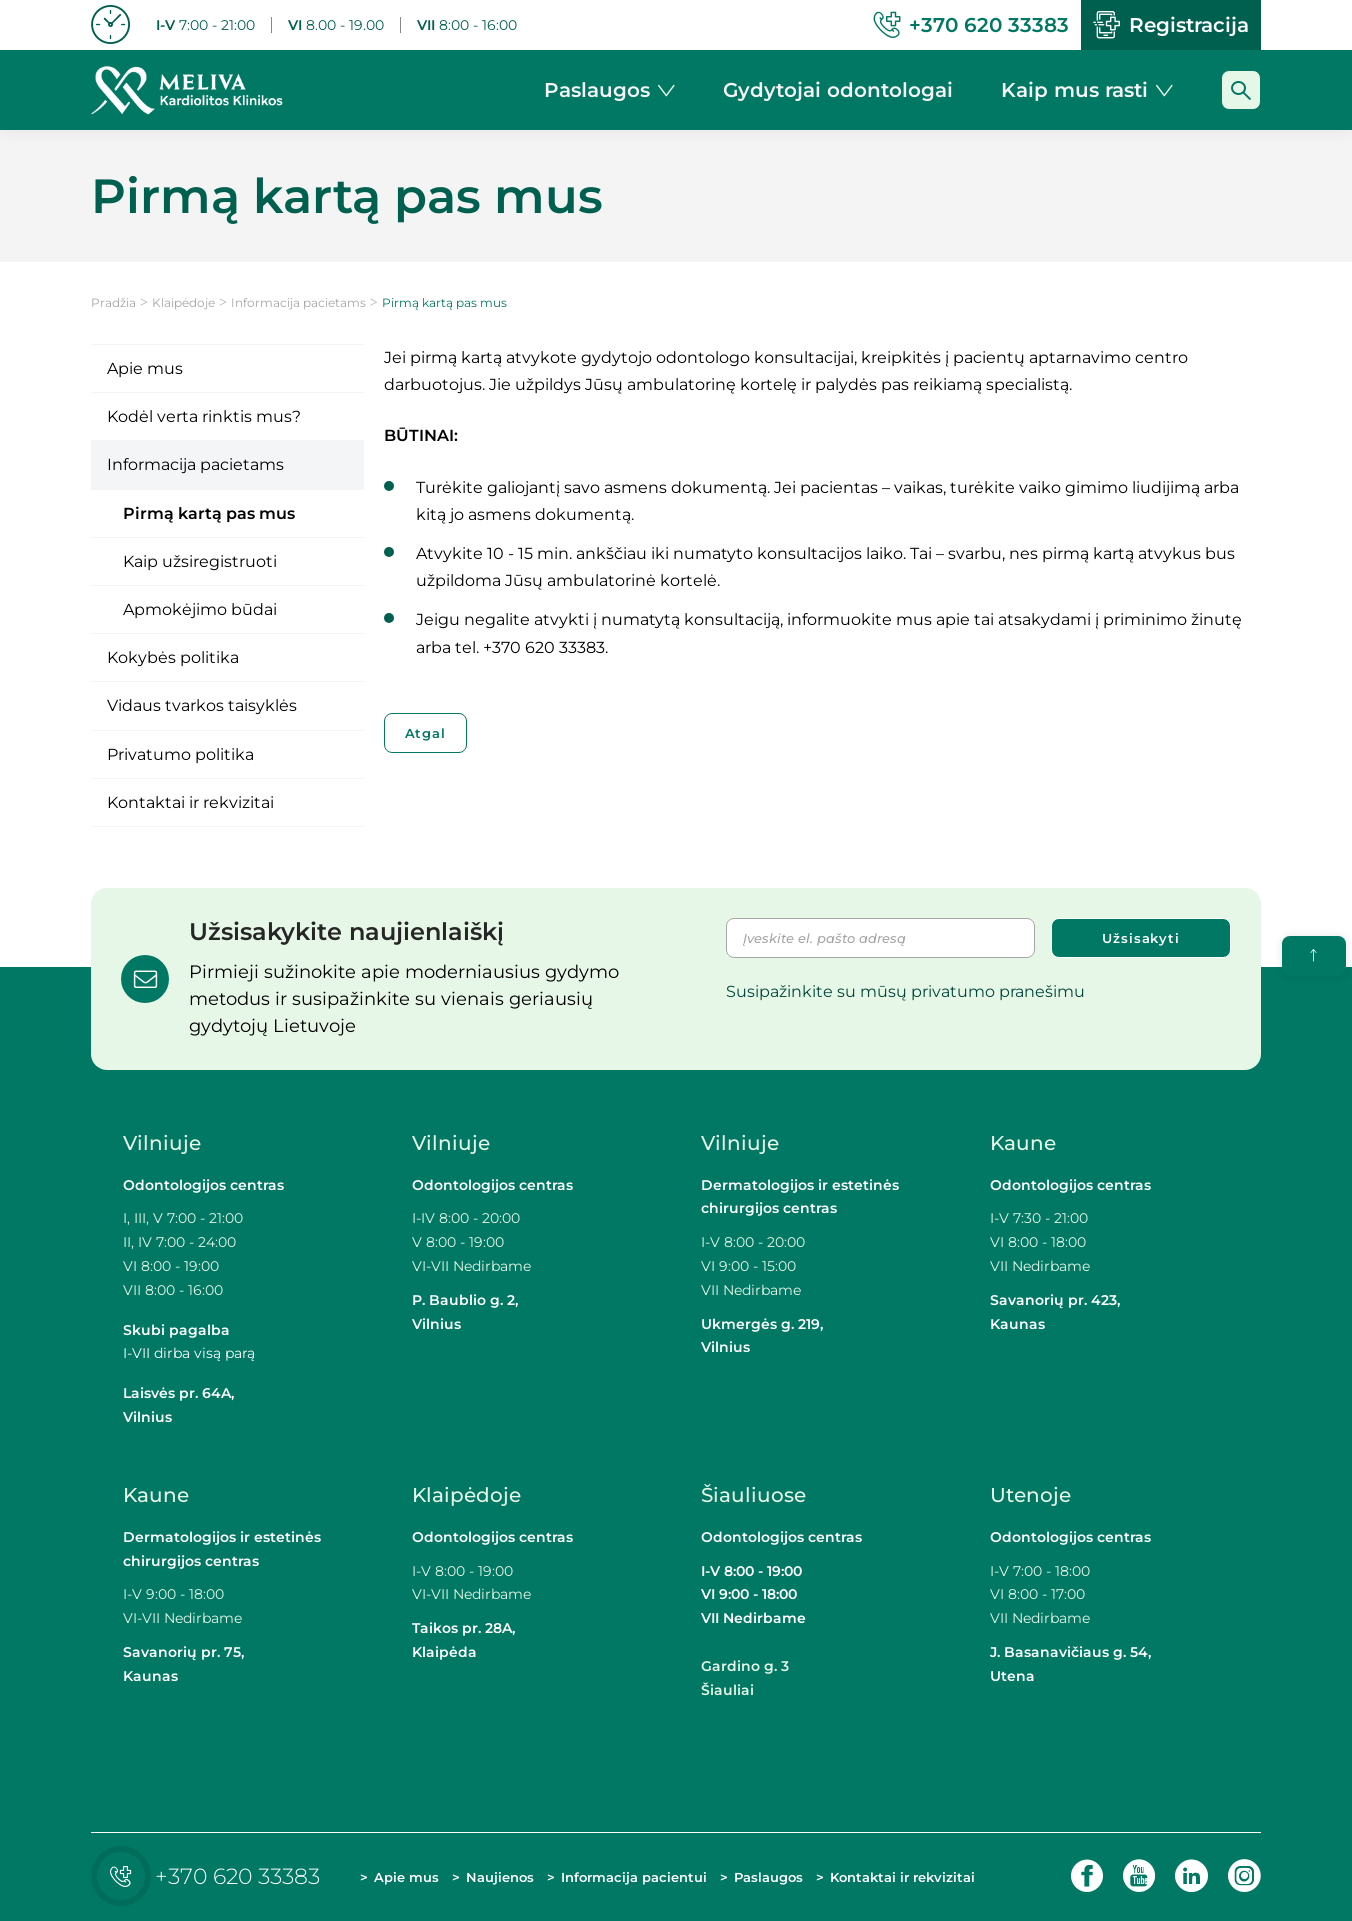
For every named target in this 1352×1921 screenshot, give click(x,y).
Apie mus (145, 368)
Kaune (1023, 1143)
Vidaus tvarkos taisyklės (202, 705)
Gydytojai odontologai (838, 90)
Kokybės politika (173, 657)
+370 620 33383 (210, 1876)
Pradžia (113, 302)
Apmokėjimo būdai (200, 609)
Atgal (426, 733)
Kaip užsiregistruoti (200, 561)
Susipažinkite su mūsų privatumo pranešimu (905, 991)
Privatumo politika (180, 754)
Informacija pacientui (634, 1877)
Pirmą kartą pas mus (209, 513)
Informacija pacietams (298, 302)
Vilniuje (162, 1143)
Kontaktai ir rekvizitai (190, 802)
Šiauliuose (753, 1495)
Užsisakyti (1141, 938)
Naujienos (500, 1877)
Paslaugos (768, 1877)
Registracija (1171, 25)
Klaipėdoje (183, 302)
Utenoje (1030, 1495)
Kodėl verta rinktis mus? (204, 416)
